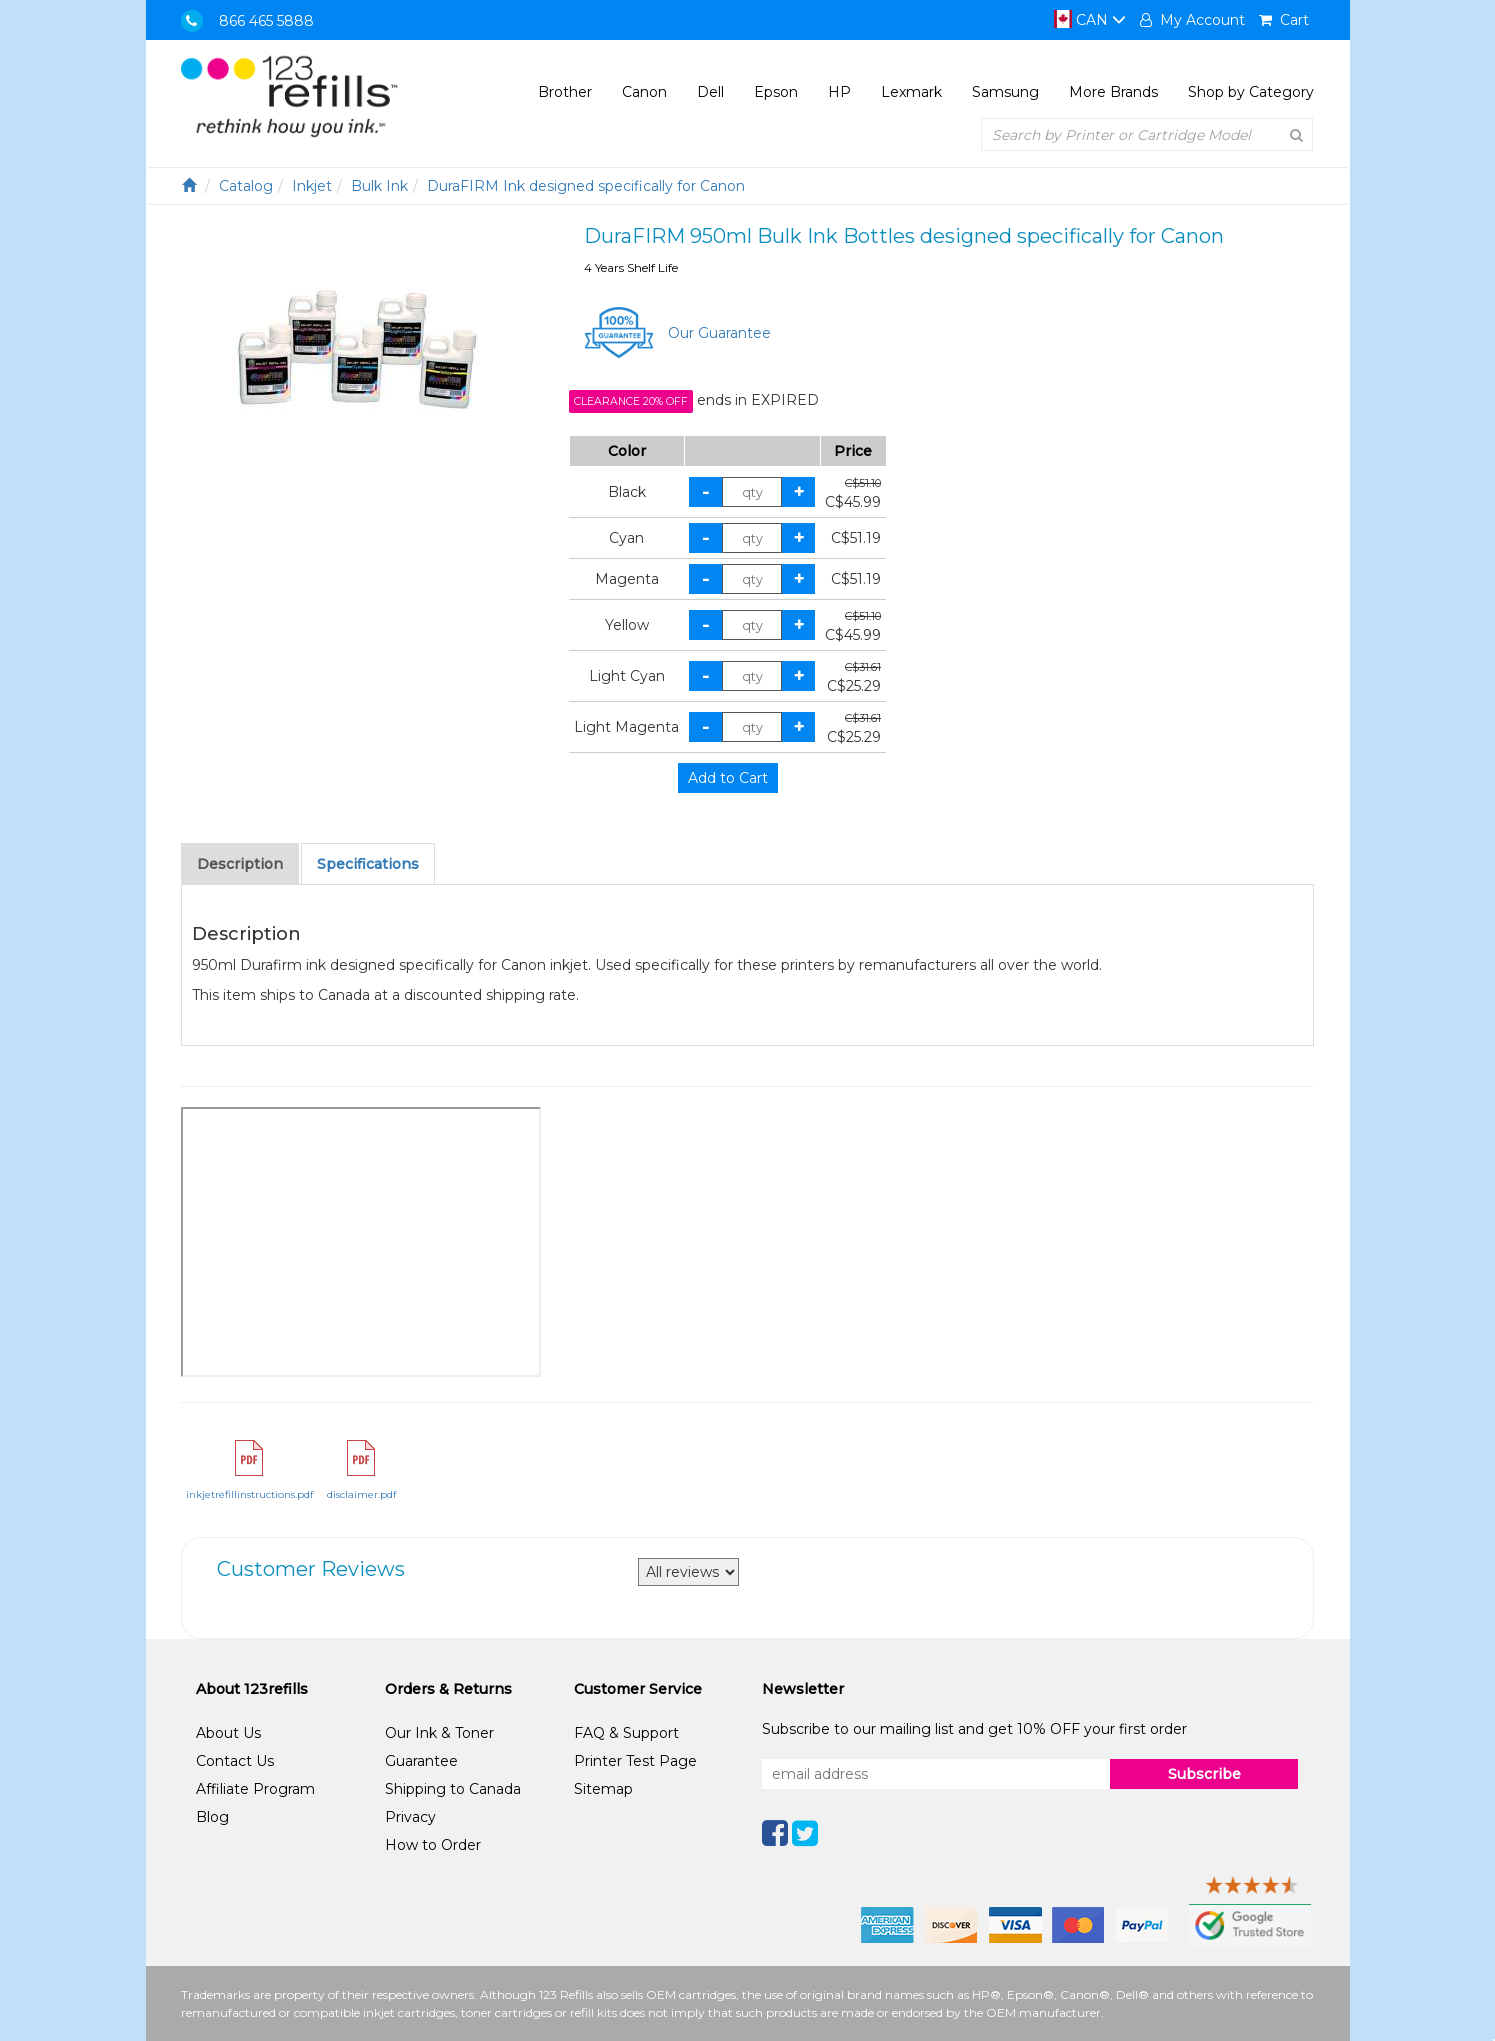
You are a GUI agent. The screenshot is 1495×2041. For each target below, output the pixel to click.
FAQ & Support (626, 1733)
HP (839, 92)
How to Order (433, 1845)
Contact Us (235, 1761)
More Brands (1113, 92)
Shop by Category (1251, 92)
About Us (228, 1733)
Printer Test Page (635, 1761)
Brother (565, 92)
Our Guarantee (719, 333)
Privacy (410, 1817)
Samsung (1005, 92)
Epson (776, 92)
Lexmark (911, 92)
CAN (1090, 20)
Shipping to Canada (453, 1789)
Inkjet (312, 186)
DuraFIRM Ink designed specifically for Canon (586, 186)
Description (240, 864)
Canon (644, 92)
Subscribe (1204, 1774)
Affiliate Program (255, 1789)
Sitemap (603, 1789)
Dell (710, 92)
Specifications (368, 864)
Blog (212, 1817)
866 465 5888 (266, 21)
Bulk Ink (379, 186)
